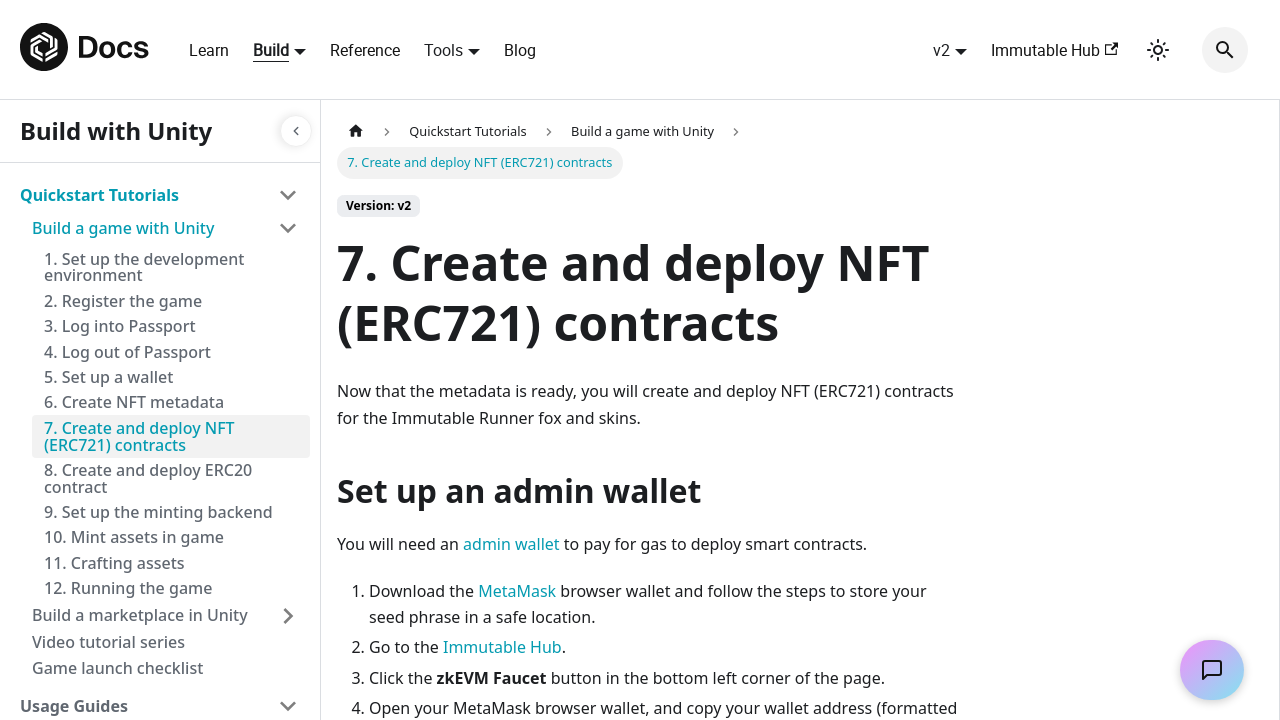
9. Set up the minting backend (158, 512)
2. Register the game (123, 301)
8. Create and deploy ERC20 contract (148, 478)
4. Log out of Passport (127, 352)
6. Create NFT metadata (134, 402)
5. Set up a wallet (108, 377)
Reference (365, 50)
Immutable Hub (1054, 50)
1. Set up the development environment (144, 267)
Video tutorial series (108, 642)
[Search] (1225, 50)
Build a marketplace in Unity (140, 615)
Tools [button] (443, 50)
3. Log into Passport (120, 326)
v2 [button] (941, 50)
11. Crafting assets (114, 563)
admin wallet (511, 544)
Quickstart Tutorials (99, 195)
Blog (520, 50)
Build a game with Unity (123, 228)
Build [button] (271, 50)
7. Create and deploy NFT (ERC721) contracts (139, 436)
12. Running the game (128, 588)
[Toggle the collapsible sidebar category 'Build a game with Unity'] (288, 228)
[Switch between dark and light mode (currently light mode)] (1158, 50)
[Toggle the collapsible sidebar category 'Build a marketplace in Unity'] (288, 616)
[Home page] (356, 131)
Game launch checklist (117, 668)
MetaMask (517, 591)
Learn (209, 50)
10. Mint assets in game (134, 537)
